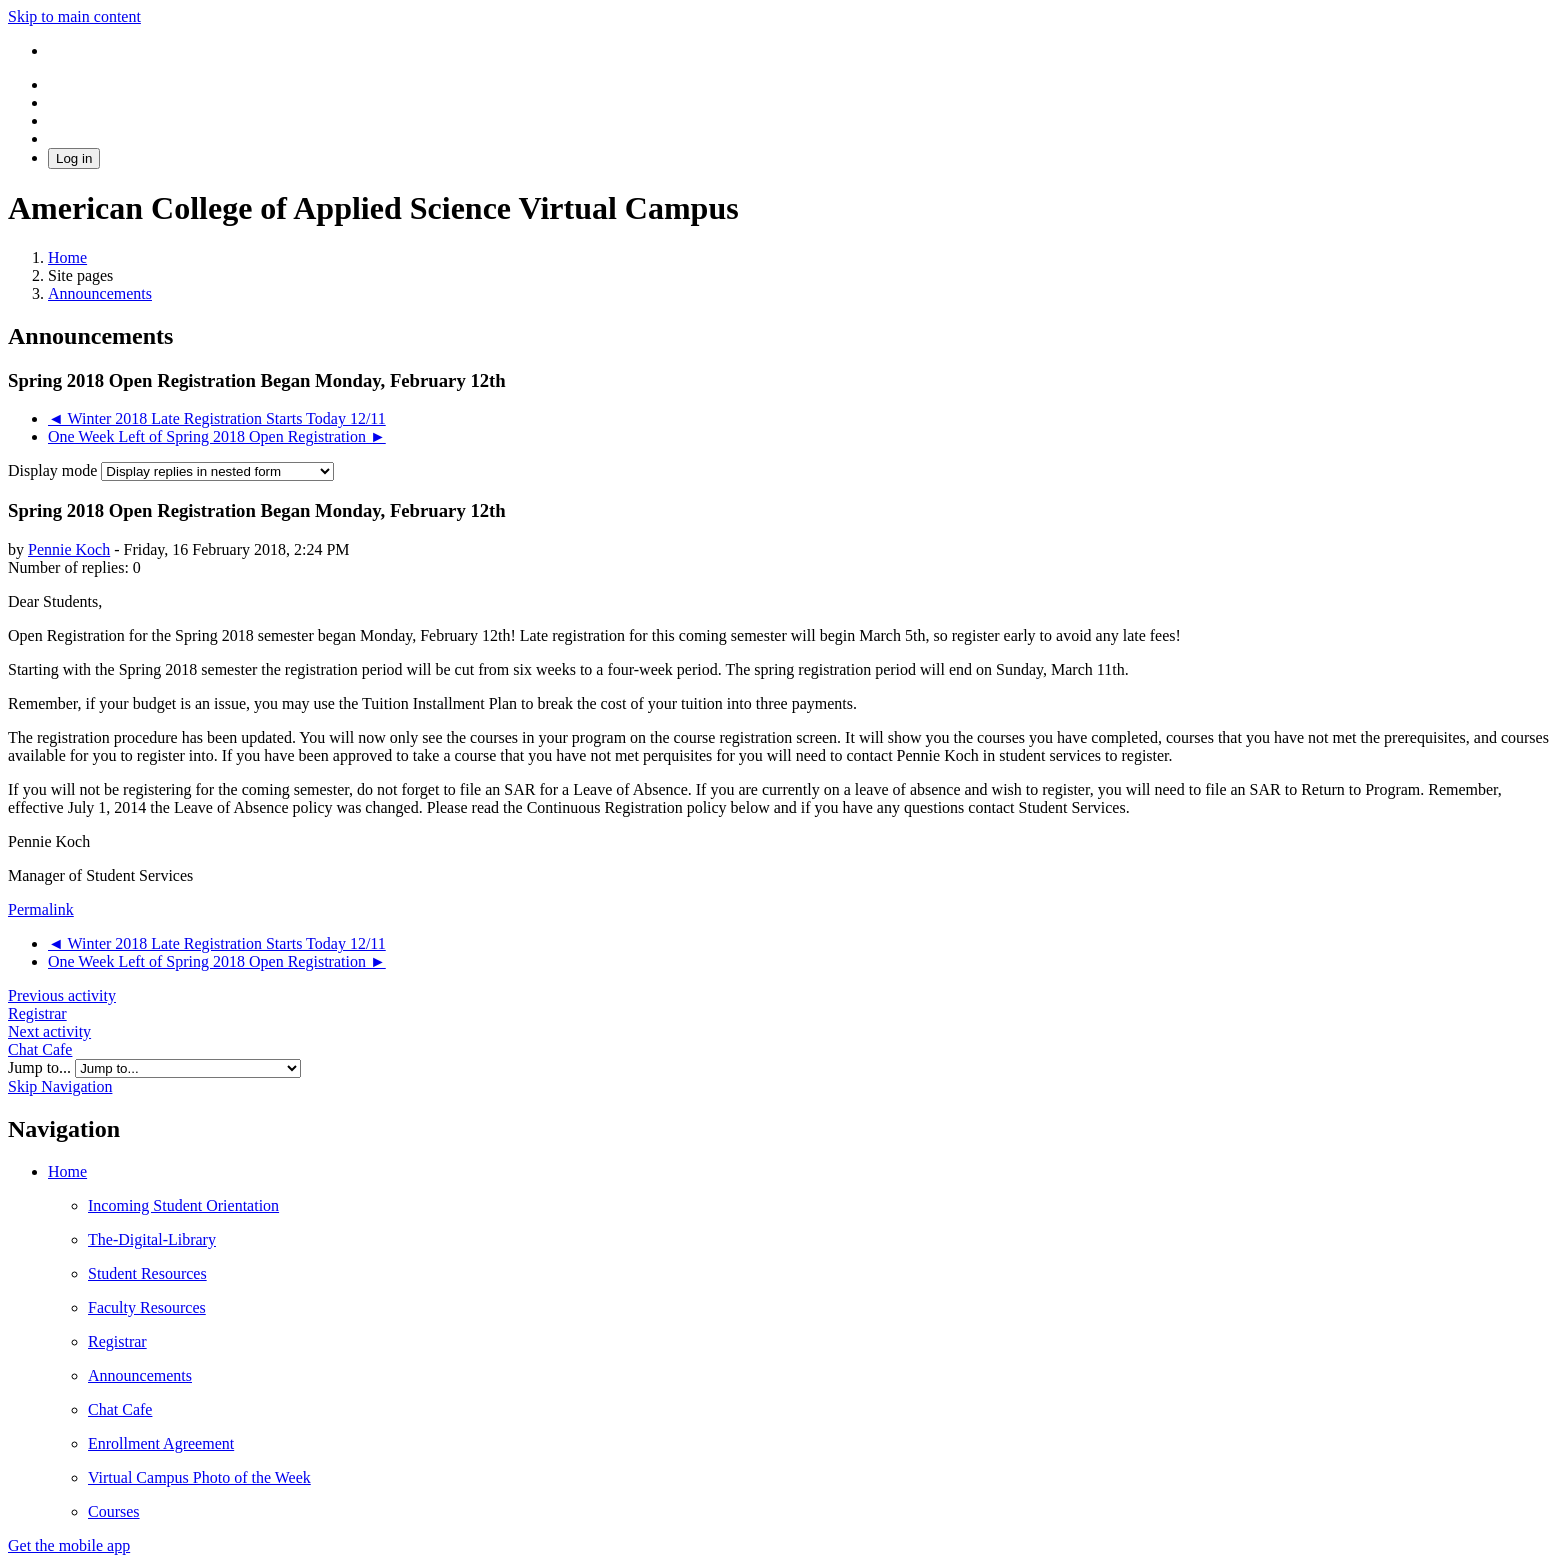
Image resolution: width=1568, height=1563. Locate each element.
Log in (74, 158)
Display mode (54, 470)
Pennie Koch (69, 549)
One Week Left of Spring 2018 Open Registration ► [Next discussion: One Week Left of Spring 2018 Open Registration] (217, 436)
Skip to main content (74, 16)
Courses (114, 1511)
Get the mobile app (69, 1545)
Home (67, 1171)
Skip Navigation (60, 1086)
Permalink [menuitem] (41, 909)
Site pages (80, 275)
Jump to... (41, 1067)
